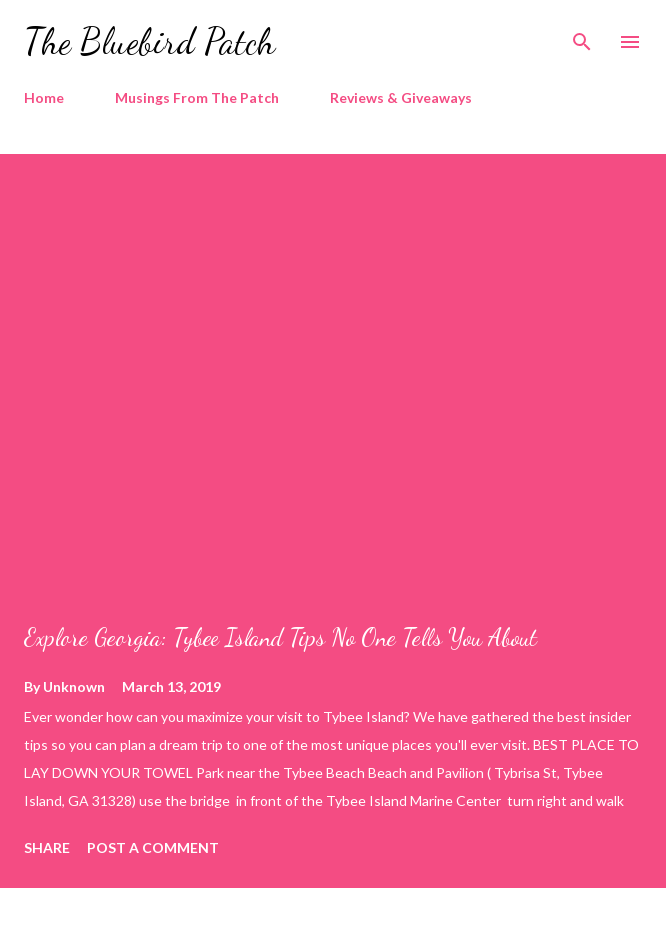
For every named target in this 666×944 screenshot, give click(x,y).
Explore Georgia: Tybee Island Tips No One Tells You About (280, 637)
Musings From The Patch (197, 97)
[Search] (582, 36)
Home (44, 97)
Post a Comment (153, 847)
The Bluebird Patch (149, 41)
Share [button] (47, 847)
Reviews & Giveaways (401, 97)
